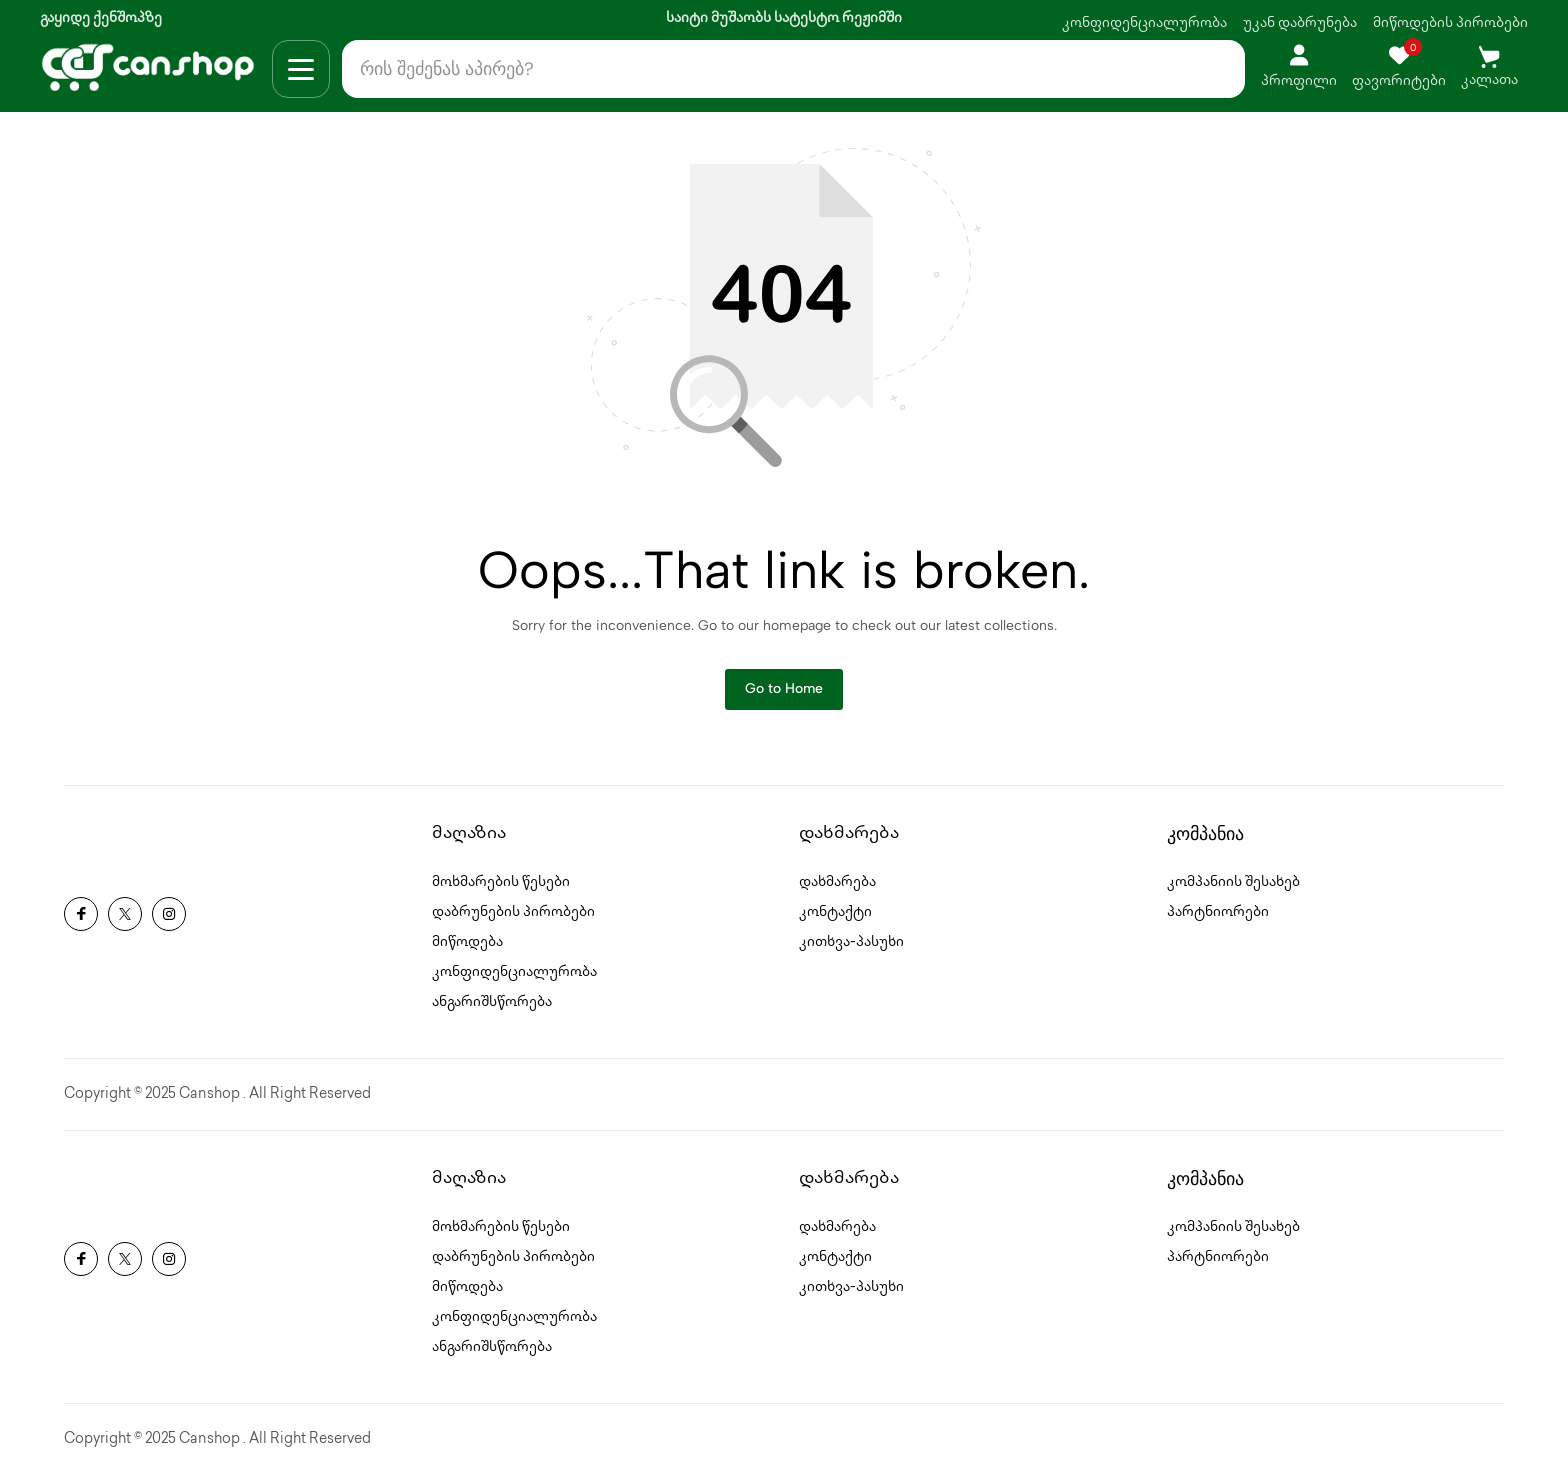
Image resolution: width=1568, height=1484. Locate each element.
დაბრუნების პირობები (513, 921)
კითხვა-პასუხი (851, 951)
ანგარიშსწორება (492, 1011)
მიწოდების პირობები (1450, 23)
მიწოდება (467, 951)
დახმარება (837, 891)
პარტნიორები (1218, 921)
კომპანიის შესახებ (1233, 891)
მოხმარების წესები (501, 891)
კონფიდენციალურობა (1144, 23)
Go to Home (784, 696)
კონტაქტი (835, 921)
